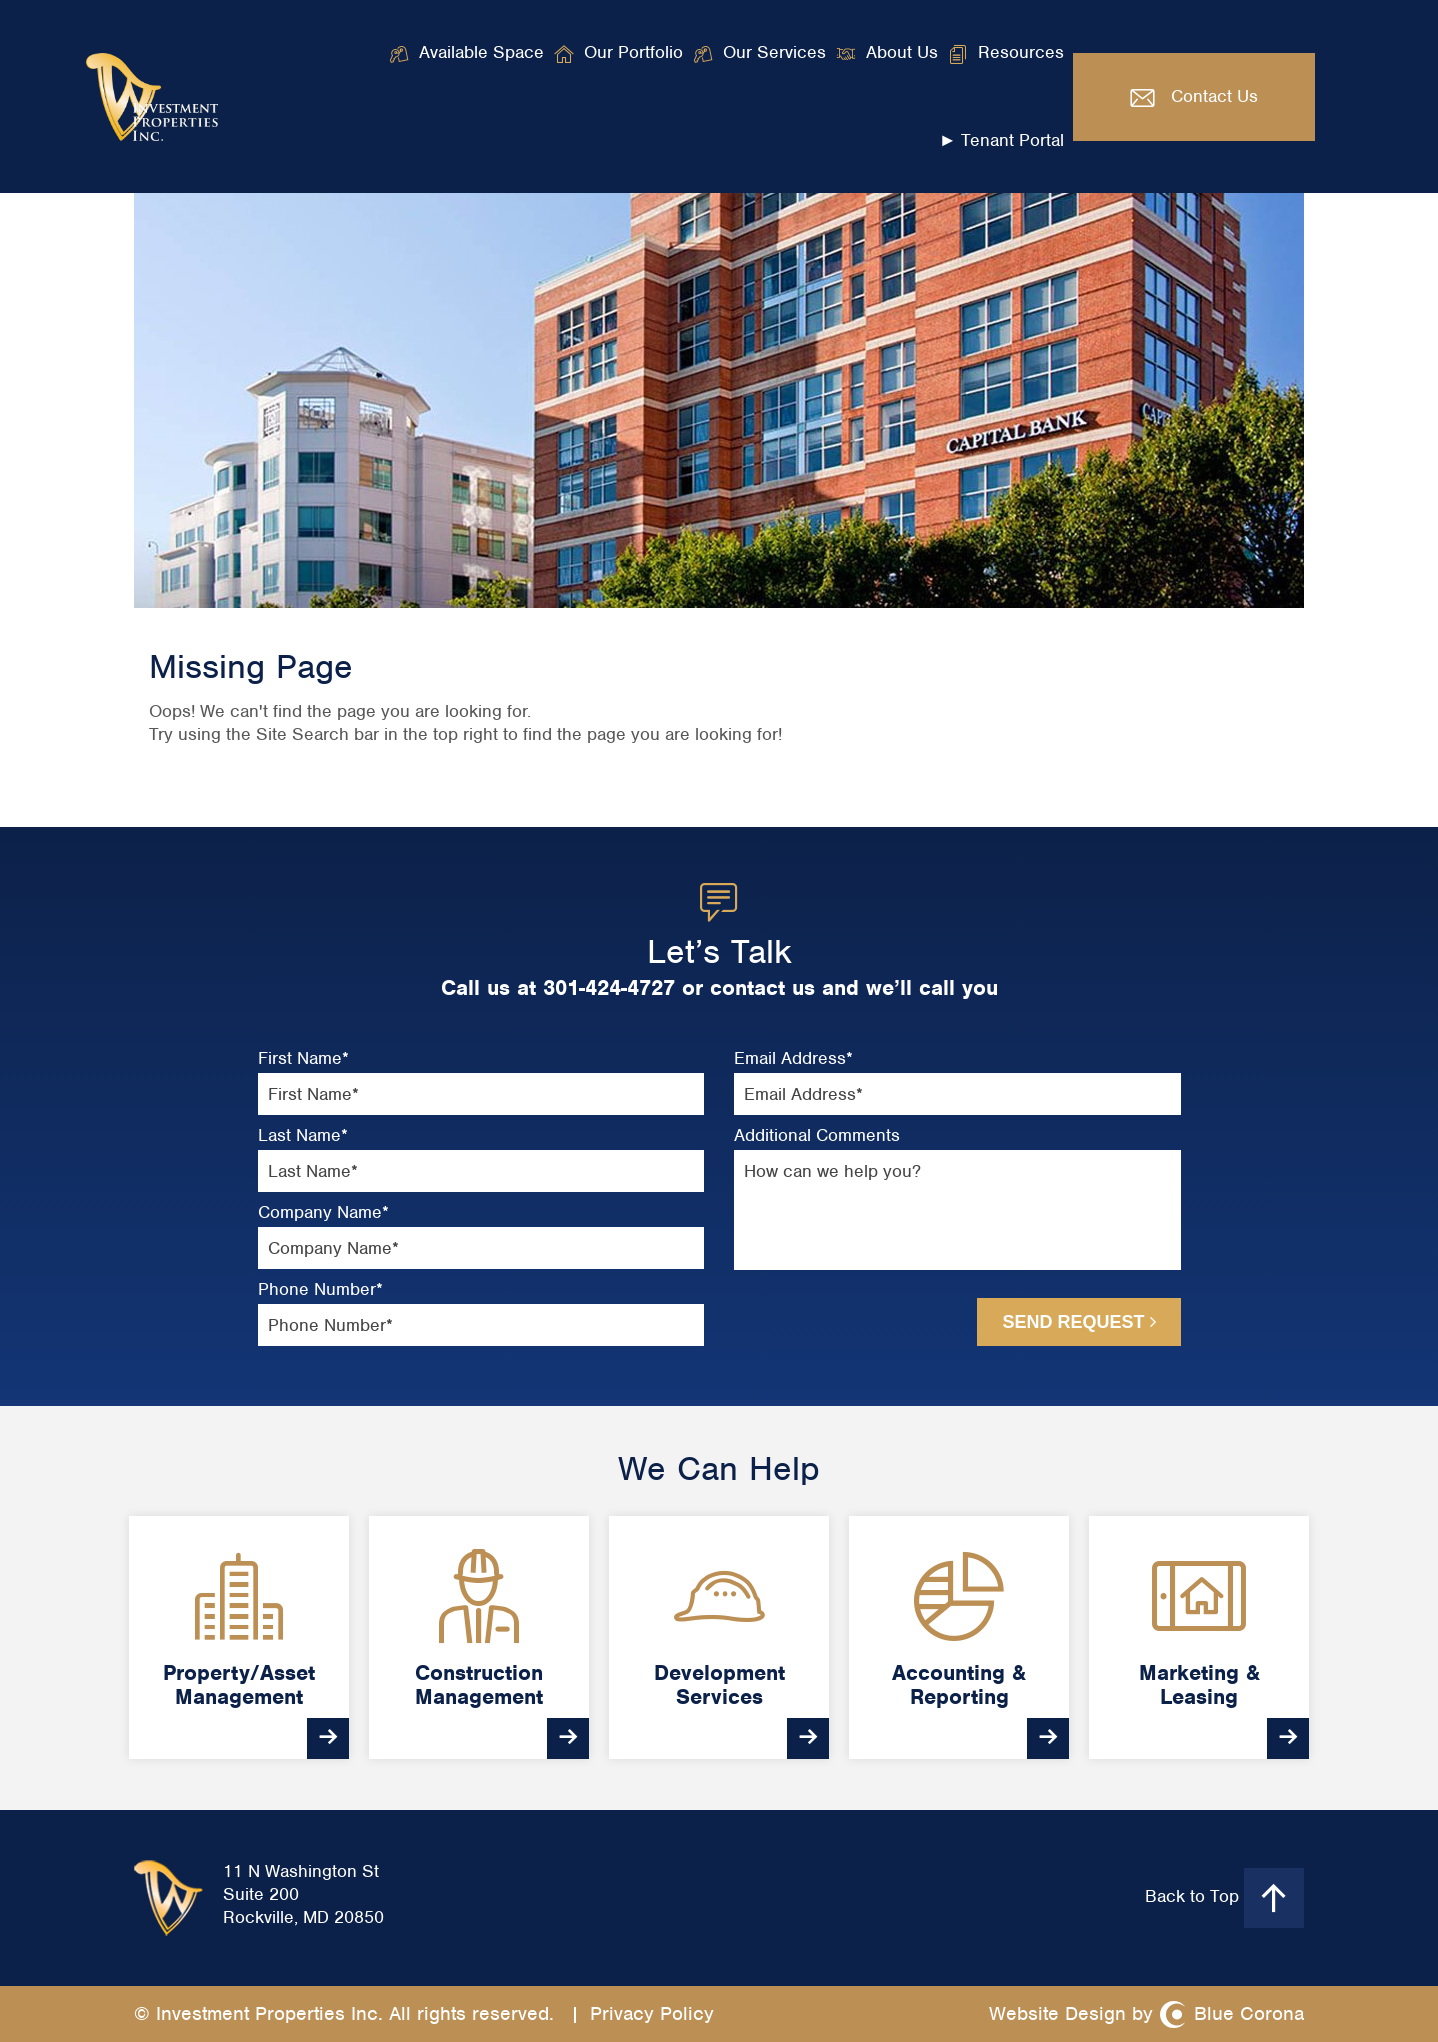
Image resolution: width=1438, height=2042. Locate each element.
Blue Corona (1249, 2013)
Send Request (1078, 1322)
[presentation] (841, 1320)
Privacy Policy (652, 2013)
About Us (902, 52)
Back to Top (1224, 1898)
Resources (1021, 52)
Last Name (303, 1135)
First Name (303, 1058)
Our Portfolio (633, 52)
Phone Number (320, 1289)
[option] (239, 1637)
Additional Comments (817, 1135)
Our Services (774, 52)
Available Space (481, 52)
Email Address (793, 1058)
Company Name (323, 1212)
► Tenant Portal (1002, 140)
